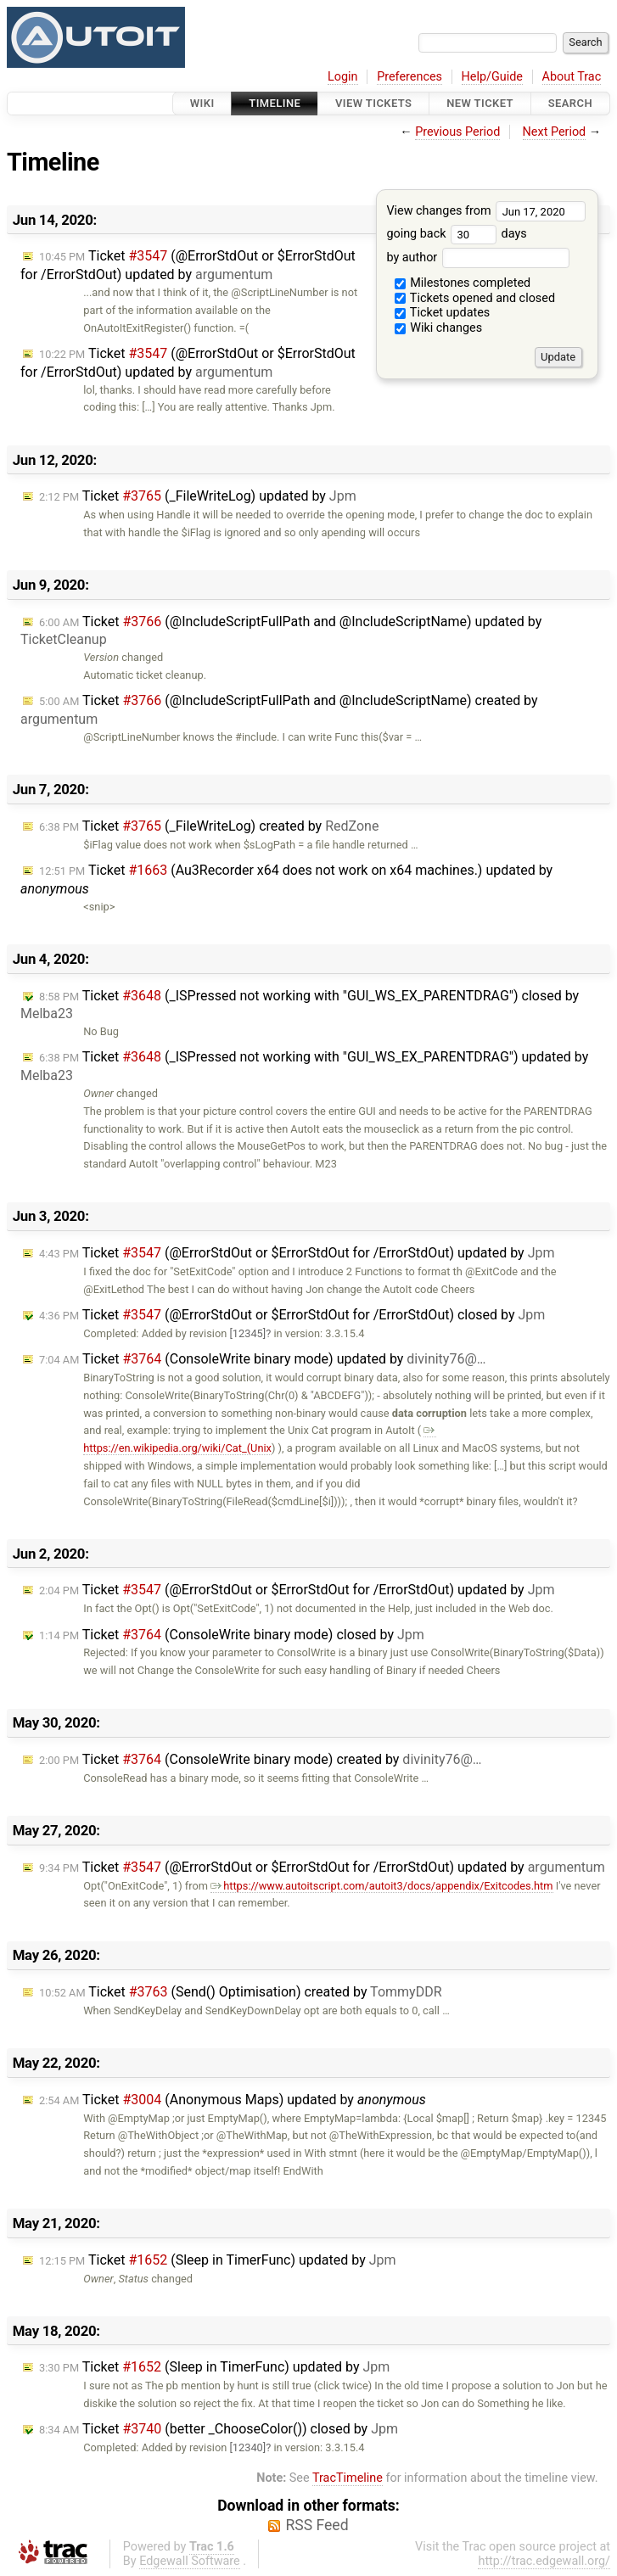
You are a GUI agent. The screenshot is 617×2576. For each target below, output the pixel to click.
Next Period (554, 132)
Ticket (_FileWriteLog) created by (209, 826)
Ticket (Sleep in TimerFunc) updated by (217, 2260)
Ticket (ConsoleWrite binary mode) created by (260, 1759)
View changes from (486, 211)
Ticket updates (443, 312)
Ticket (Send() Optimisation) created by (240, 1992)
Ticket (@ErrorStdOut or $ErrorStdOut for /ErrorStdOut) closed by (292, 1315)
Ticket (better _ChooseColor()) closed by (218, 2429)
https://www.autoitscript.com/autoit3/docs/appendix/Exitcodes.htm (381, 1885)
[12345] (247, 1333)
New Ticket (479, 103)
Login (343, 77)
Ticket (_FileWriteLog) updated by (197, 496)
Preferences (409, 77)
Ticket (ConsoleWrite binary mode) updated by (262, 1359)
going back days (456, 234)
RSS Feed (316, 2525)
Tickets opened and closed (475, 298)
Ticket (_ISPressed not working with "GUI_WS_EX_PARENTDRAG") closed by (299, 1005)
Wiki (202, 103)
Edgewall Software (189, 2561)
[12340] (247, 2447)
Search (570, 103)
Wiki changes (439, 328)
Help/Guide (492, 77)
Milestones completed (463, 283)
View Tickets (373, 103)
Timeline (274, 103)
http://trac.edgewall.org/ (544, 2561)
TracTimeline (347, 2478)
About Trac (572, 77)
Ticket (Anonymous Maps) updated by (232, 2100)
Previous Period (457, 132)
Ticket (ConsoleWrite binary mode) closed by (231, 1635)
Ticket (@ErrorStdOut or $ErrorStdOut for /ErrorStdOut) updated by (188, 265)
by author (477, 257)
